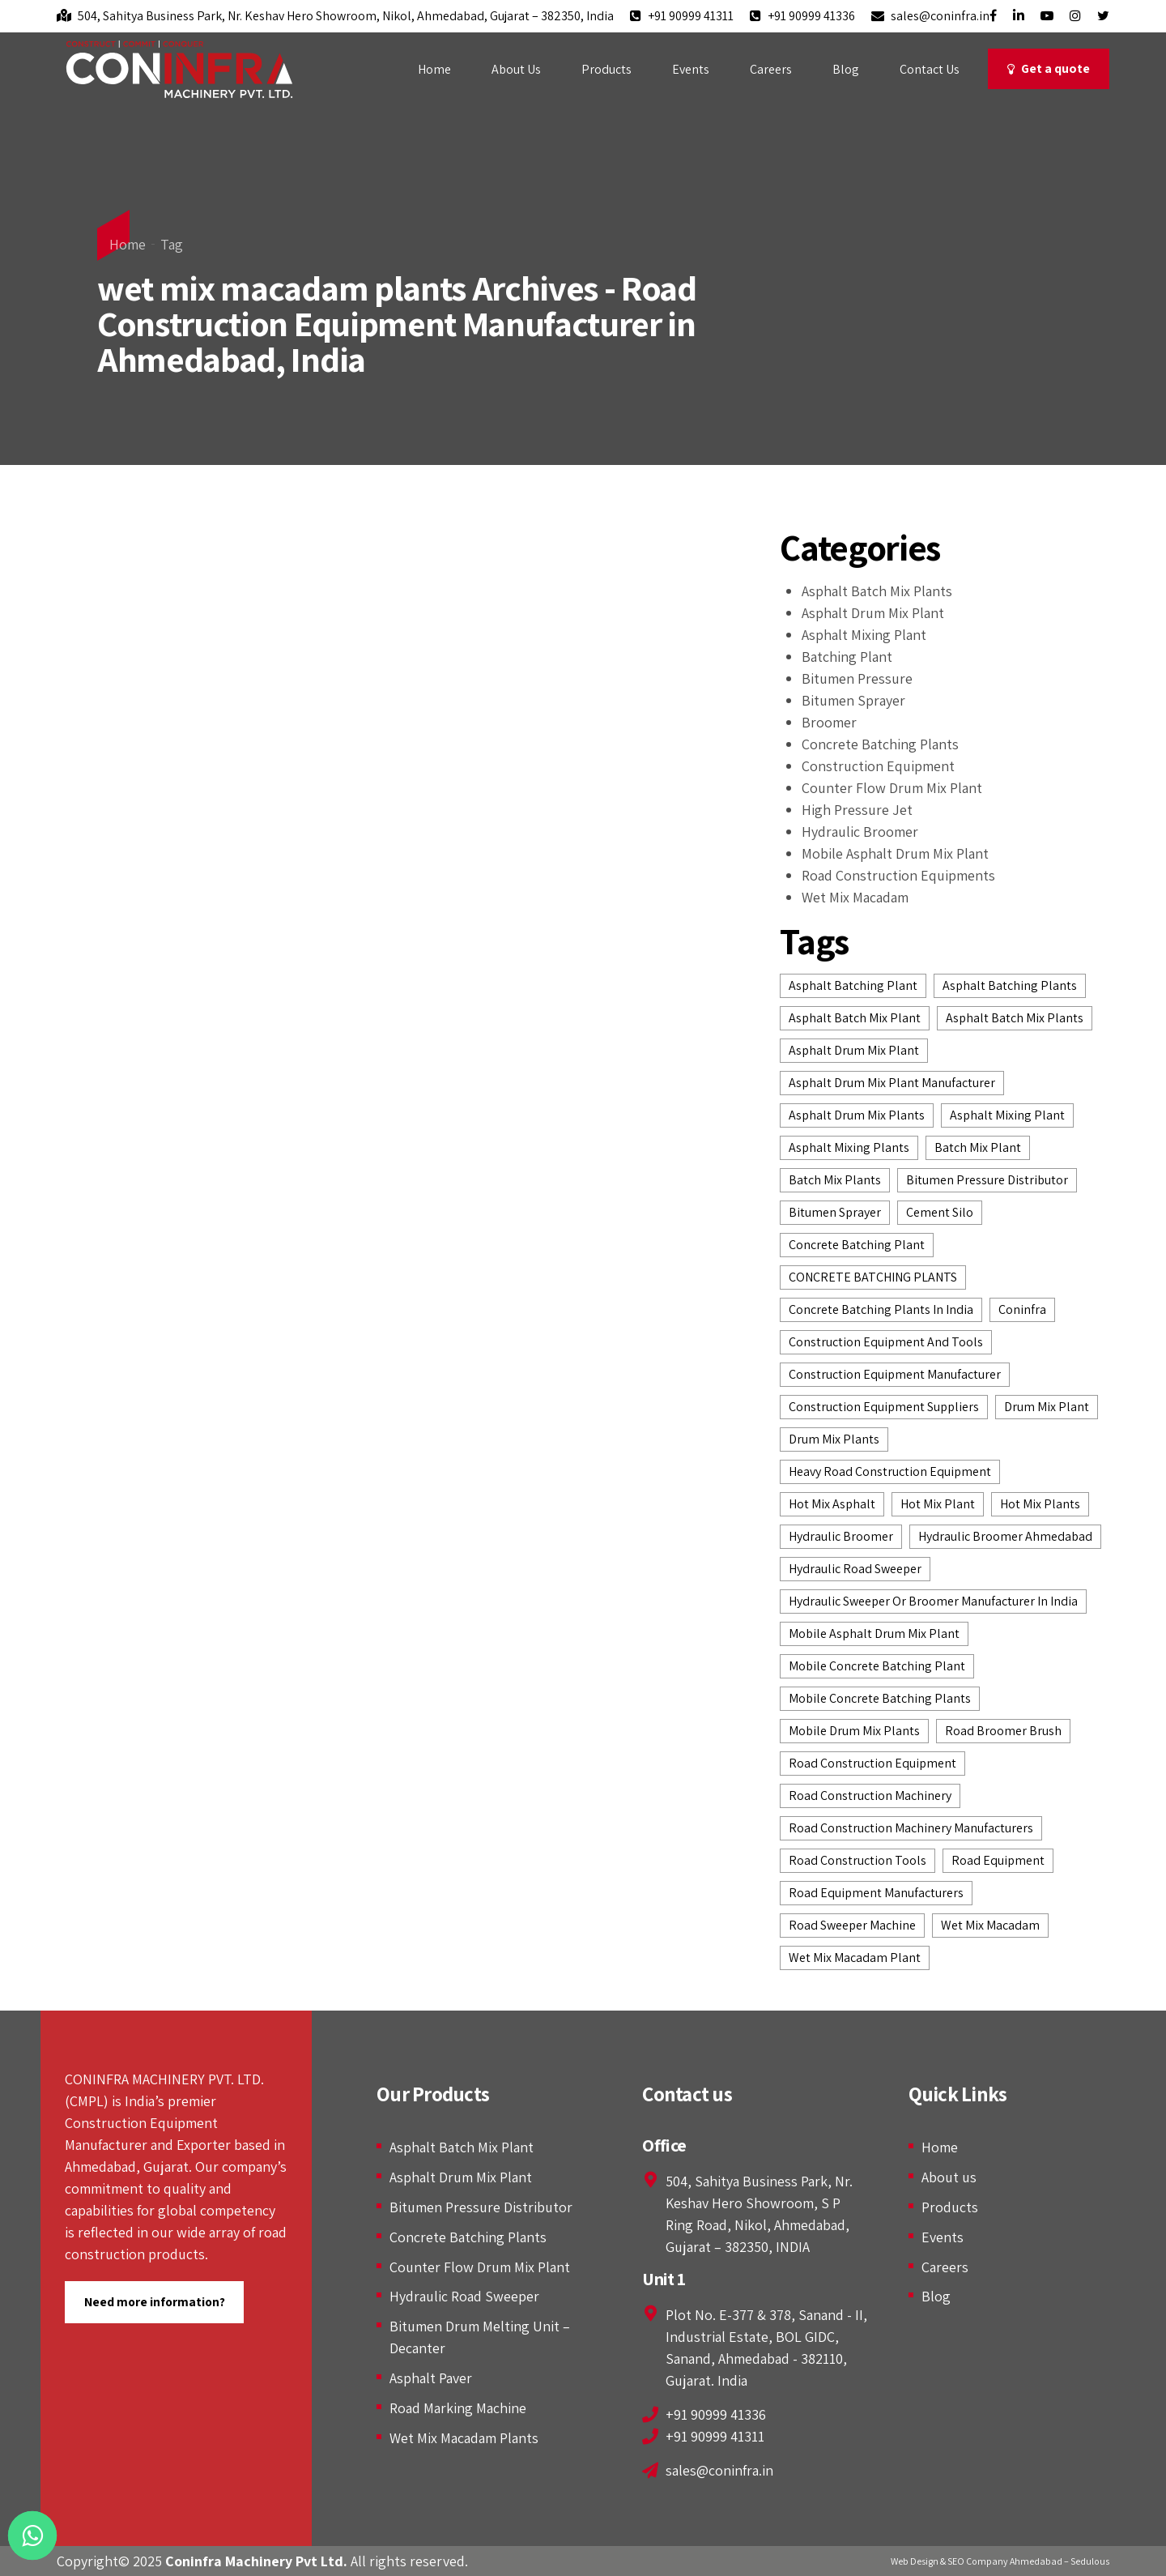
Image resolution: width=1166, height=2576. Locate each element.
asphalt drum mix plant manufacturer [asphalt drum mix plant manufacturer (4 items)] (892, 1082)
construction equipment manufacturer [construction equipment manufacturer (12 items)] (895, 1374)
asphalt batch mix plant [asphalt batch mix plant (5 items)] (855, 1017)
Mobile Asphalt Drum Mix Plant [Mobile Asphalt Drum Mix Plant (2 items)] (874, 1633)
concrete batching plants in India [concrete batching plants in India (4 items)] (881, 1309)
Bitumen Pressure (857, 678)
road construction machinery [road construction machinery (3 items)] (870, 1795)
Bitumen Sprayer (853, 700)
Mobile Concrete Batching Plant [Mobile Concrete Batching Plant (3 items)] (877, 1665)
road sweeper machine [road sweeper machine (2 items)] (852, 1925)
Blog (845, 69)
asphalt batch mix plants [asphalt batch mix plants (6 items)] (1014, 1017)
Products (606, 69)
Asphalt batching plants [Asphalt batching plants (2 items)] (1010, 985)
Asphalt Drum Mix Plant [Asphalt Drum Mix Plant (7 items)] (854, 1050)
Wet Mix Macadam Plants (463, 2438)
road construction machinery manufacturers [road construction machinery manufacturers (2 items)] (911, 1827)
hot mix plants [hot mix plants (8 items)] (1040, 1503)
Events (690, 69)
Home (434, 69)
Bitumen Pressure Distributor (480, 2207)
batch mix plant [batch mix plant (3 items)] (977, 1147)
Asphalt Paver (430, 2378)
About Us (516, 69)
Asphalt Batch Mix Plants (877, 591)
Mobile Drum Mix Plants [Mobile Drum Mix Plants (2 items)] (854, 1730)
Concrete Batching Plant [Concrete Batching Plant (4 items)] (857, 1244)
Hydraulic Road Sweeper (464, 2296)
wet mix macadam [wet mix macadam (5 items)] (990, 1925)
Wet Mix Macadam (855, 897)
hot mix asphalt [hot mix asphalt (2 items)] (832, 1503)
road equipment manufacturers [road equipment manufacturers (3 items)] (876, 1892)
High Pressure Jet (857, 809)
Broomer (829, 722)
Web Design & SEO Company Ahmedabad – (980, 2561)
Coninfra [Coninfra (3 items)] (1022, 1309)
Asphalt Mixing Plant (864, 634)
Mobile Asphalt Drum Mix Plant (895, 853)
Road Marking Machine (457, 2408)
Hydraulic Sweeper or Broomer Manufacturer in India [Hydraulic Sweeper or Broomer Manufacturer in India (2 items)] (933, 1601)
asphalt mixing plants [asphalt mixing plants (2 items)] (849, 1147)
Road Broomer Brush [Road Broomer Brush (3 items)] (1003, 1730)
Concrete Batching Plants (880, 744)
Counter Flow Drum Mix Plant (892, 787)
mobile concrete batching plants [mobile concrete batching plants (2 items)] (880, 1698)
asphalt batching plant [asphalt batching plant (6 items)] (853, 985)
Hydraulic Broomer (860, 831)
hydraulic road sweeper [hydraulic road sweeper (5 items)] (855, 1568)
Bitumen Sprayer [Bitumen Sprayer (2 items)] (835, 1212)
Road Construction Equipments (898, 875)
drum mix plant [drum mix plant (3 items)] (1046, 1406)
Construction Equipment (878, 766)
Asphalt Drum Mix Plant (873, 612)
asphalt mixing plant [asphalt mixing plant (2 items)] (1007, 1115)
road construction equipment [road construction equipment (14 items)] (872, 1763)
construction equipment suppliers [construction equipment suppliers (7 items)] (884, 1406)
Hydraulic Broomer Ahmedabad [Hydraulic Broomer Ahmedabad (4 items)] (1005, 1536)
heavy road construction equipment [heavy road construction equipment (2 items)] (890, 1471)
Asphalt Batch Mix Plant (461, 2147)
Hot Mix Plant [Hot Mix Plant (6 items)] (937, 1503)
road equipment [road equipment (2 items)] (998, 1860)
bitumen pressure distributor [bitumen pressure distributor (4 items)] (987, 1179)
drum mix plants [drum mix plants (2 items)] (834, 1439)
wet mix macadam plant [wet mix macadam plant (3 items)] (855, 1957)
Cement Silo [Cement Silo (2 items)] (939, 1212)
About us (949, 2177)
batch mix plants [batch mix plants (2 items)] (835, 1179)
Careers (771, 69)
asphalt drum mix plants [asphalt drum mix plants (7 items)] (857, 1115)
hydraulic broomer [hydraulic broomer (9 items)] (841, 1536)
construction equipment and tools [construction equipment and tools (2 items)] (886, 1341)
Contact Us (930, 69)
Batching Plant (847, 656)
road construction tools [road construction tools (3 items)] (857, 1860)
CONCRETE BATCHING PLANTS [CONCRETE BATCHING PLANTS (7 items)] (873, 1277)
